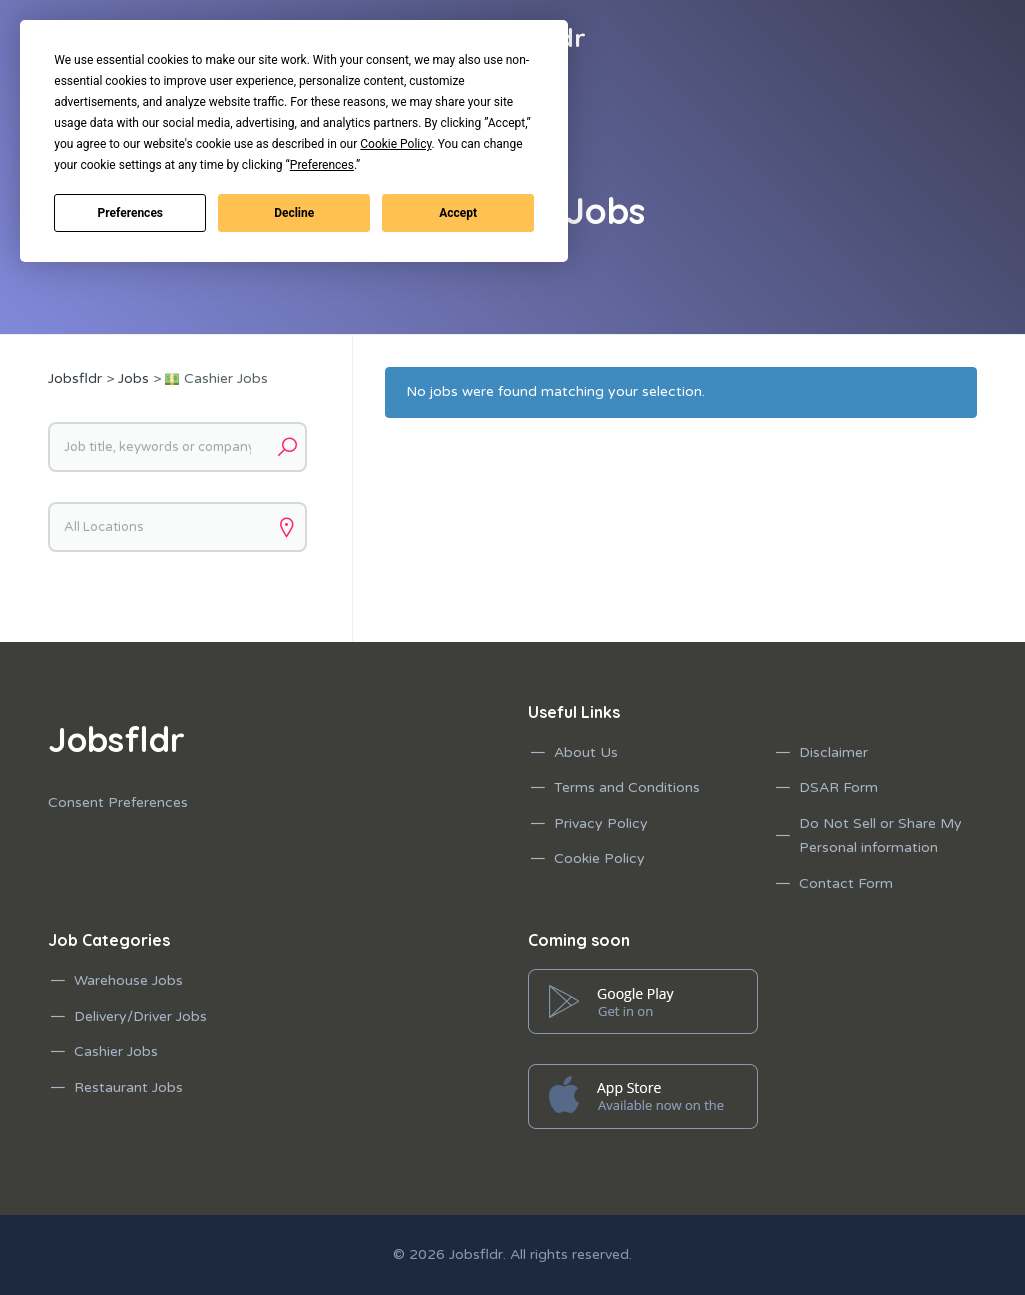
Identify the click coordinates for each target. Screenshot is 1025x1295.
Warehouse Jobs (128, 980)
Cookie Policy (599, 858)
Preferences (131, 213)
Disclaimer (833, 752)
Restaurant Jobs (128, 1087)
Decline (294, 213)
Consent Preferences (118, 802)
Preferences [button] (322, 165)
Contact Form (846, 883)
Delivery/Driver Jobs (140, 1016)
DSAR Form (838, 787)
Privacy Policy (601, 823)
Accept (458, 213)
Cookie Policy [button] (395, 144)
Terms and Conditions (627, 787)
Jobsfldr (476, 1254)
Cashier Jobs (116, 1051)
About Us (586, 752)
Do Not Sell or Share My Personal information (880, 836)
